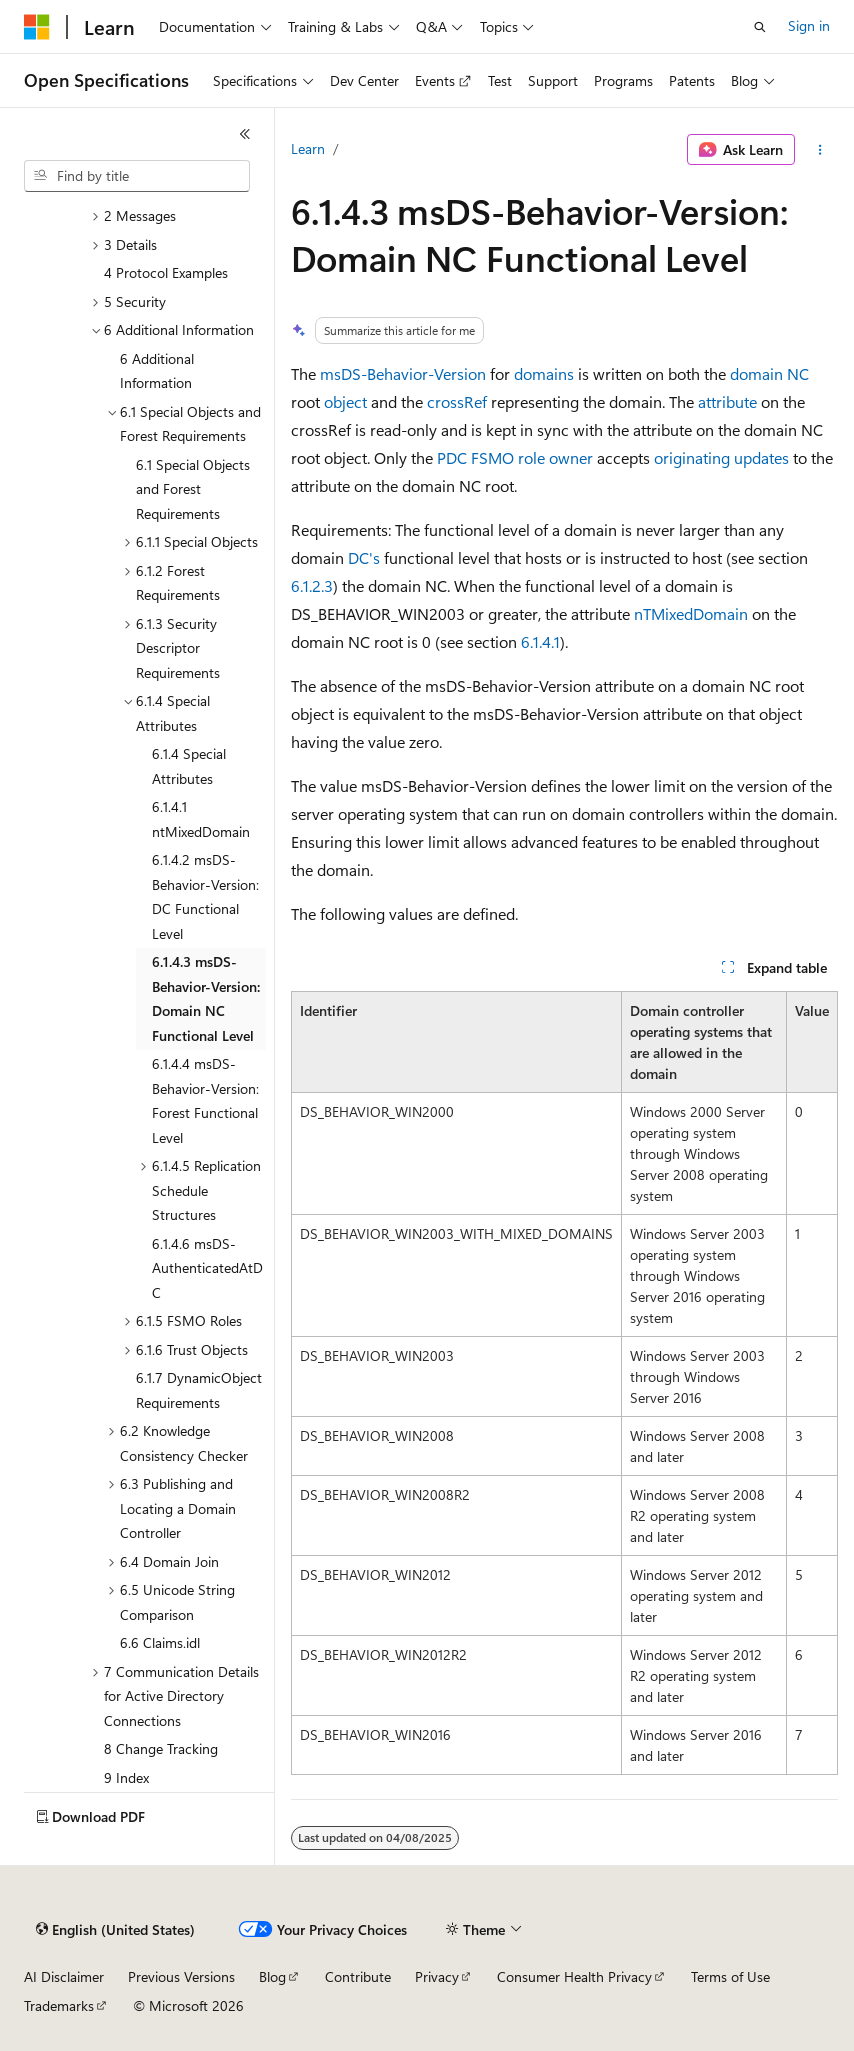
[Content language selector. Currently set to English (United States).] (115, 1930)
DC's (364, 557)
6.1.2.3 (312, 585)
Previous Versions (181, 1976)
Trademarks (59, 2005)
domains (544, 373)
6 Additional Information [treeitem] (157, 371)
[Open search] (760, 27)
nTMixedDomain (691, 613)
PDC (452, 457)
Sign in (809, 25)
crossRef (457, 401)
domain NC (769, 373)
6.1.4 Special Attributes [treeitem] (189, 766)
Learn (308, 148)
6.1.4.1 (540, 641)
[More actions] (820, 150)
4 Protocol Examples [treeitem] (166, 272)
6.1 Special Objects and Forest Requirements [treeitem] (193, 489)
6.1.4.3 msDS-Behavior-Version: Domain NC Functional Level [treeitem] (206, 998)
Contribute (358, 1976)
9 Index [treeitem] (126, 1777)
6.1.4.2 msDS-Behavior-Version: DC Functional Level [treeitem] (205, 896)
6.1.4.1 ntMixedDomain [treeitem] (201, 819)
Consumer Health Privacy (574, 1976)
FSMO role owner (532, 457)
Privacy (437, 1976)
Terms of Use (730, 1976)
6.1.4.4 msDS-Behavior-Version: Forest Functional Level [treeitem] (205, 1100)
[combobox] (137, 176)
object (345, 401)
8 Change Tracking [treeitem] (161, 1748)
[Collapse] (245, 134)
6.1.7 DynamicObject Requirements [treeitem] (199, 1390)
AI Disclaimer (64, 1976)
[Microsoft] (37, 27)
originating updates (721, 457)
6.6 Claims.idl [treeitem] (160, 1642)
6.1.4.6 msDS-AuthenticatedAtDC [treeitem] (207, 1268)
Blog (272, 1976)
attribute (727, 401)
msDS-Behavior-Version (403, 373)
